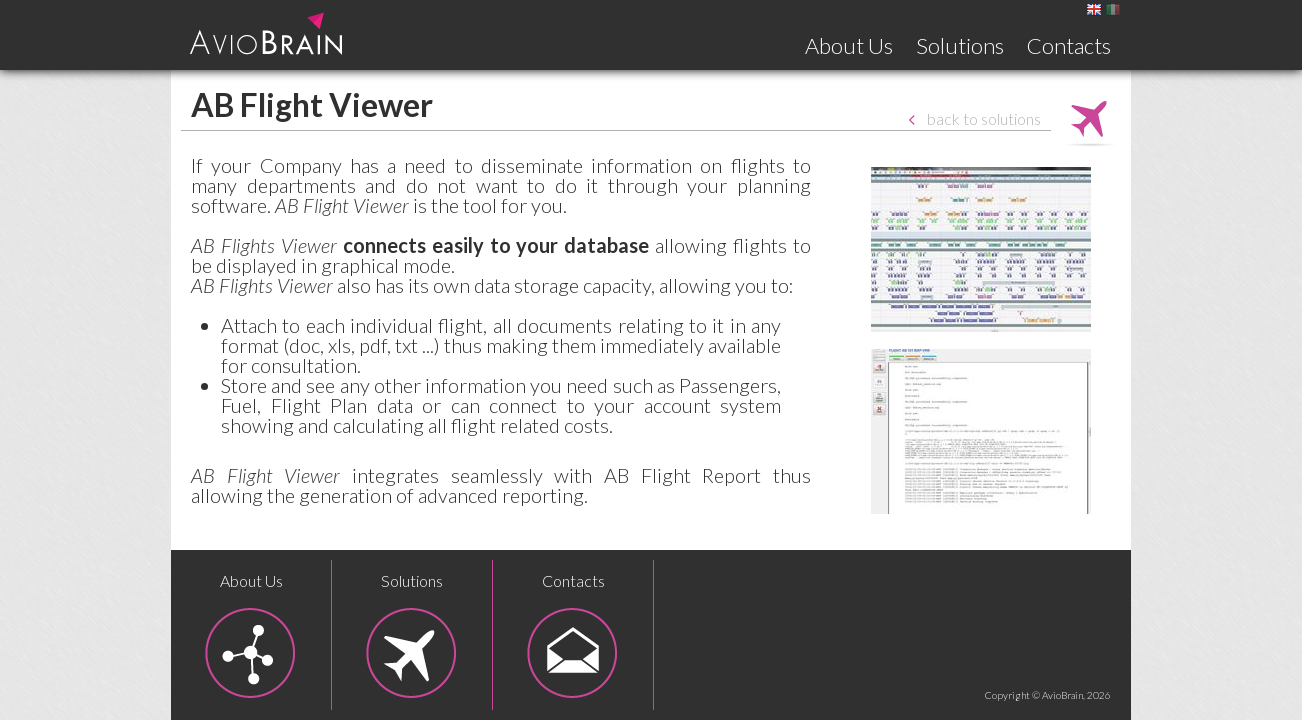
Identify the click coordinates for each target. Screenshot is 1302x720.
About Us (849, 45)
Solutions (960, 45)
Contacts (1069, 45)
